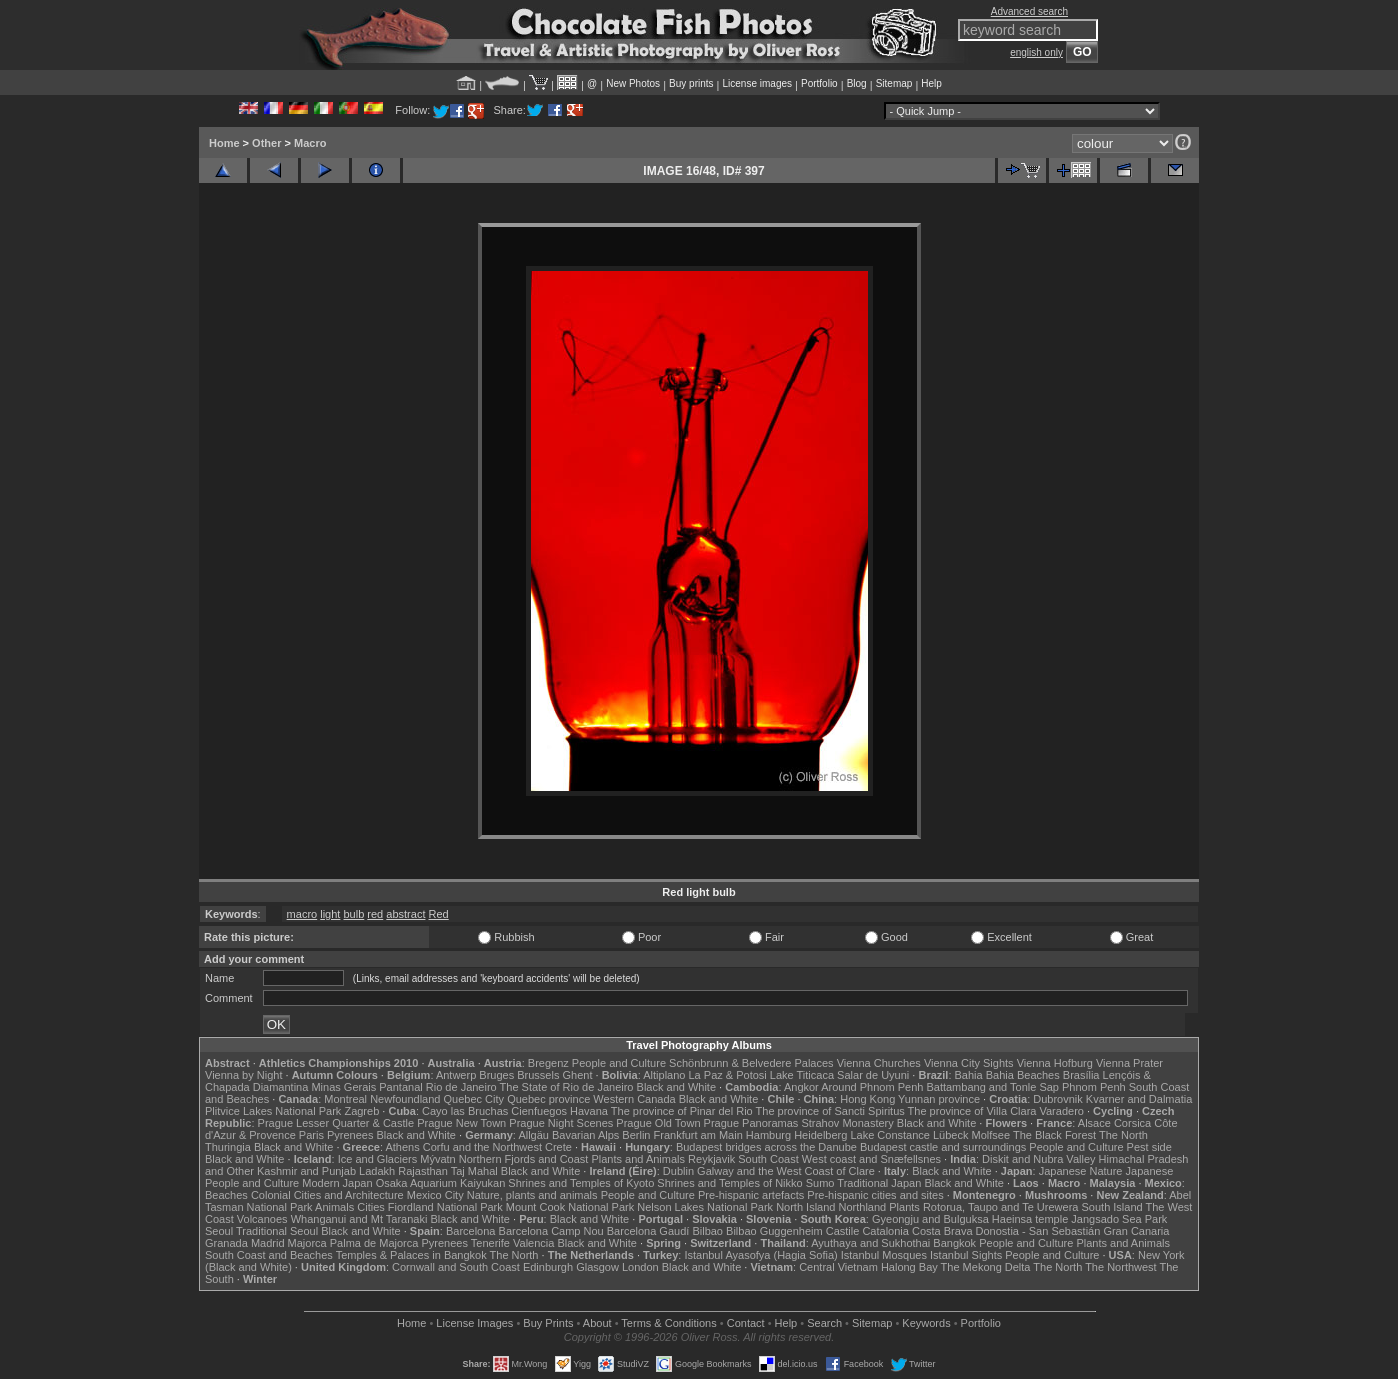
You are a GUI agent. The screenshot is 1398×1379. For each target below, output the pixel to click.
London (640, 1267)
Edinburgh (548, 1267)
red (375, 914)
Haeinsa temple (1030, 1219)
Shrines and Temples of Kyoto (581, 1183)
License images (757, 83)
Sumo (820, 1183)
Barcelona (471, 1231)
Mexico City (435, 1195)
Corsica (1132, 1123)
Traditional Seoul (277, 1231)
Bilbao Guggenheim (774, 1231)
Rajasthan (423, 1171)
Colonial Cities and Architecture (327, 1195)
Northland (863, 1207)
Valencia (533, 1243)
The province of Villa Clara (972, 1111)
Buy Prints (548, 1323)
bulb (353, 914)
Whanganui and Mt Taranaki (359, 1219)
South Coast (768, 1159)
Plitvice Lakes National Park (273, 1111)
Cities (371, 1207)
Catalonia (885, 1231)
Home (224, 143)
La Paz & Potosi (728, 1075)
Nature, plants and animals (532, 1195)
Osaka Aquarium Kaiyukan (441, 1183)
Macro (310, 143)
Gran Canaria (1136, 1231)
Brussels (538, 1075)
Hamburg (768, 1135)
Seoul (219, 1231)
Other (266, 143)
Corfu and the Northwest (482, 1147)
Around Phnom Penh (872, 1087)
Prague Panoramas (751, 1123)
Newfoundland (405, 1099)
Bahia (969, 1075)
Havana (589, 1111)
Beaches (226, 1195)
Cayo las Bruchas (465, 1111)
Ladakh (377, 1171)
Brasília (1081, 1075)
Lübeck (950, 1135)
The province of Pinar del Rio (682, 1111)
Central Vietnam (838, 1267)
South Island (1112, 1207)
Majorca (307, 1243)
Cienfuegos (539, 1111)
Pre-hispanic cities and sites (875, 1195)
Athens (402, 1147)
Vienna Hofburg (1055, 1063)
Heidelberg (820, 1135)
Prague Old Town (658, 1123)
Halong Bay (909, 1267)
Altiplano (664, 1075)
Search (824, 1323)
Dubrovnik (1058, 1099)
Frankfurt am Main (698, 1135)
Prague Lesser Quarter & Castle (336, 1123)
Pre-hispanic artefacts (751, 1195)
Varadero (1061, 1111)
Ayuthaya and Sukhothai (870, 1243)
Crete (558, 1147)
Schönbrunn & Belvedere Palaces (751, 1063)
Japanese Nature (1081, 1171)
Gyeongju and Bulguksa (930, 1219)
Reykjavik (711, 1159)
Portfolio (819, 83)
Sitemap (894, 83)
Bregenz (548, 1063)
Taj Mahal (474, 1171)
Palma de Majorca (374, 1243)
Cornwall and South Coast (456, 1267)
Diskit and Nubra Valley (1039, 1159)
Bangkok (954, 1243)
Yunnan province (939, 1099)
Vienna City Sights (969, 1063)
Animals (334, 1207)
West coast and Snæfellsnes (871, 1159)
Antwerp (456, 1075)
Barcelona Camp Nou (551, 1231)
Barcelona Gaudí (648, 1231)
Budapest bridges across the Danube (766, 1147)
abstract (405, 914)
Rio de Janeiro (461, 1087)
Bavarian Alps (585, 1135)
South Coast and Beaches (269, 1255)
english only (1036, 52)
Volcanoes (262, 1219)
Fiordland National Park (445, 1207)
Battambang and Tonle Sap (992, 1087)
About (597, 1323)
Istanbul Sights (966, 1255)
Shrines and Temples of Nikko (729, 1183)
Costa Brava (942, 1231)
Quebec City (474, 1099)
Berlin (636, 1135)
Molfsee (991, 1135)
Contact (746, 1323)
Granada (226, 1243)
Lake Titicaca (802, 1075)
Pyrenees (350, 1135)
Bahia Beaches (1023, 1075)
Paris (311, 1135)
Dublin (678, 1171)
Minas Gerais (343, 1087)
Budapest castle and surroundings (943, 1147)
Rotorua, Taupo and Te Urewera (1001, 1207)
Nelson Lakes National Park (705, 1207)
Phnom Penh (1094, 1087)
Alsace (1094, 1123)
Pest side (1149, 1147)
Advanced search (1029, 11)
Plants (904, 1207)
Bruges (496, 1075)
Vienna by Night (243, 1075)
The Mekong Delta (986, 1267)
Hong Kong (867, 1099)
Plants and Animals (638, 1159)
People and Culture (619, 1063)
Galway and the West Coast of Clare (786, 1171)
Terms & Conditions (668, 1323)
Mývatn (437, 1159)
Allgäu (533, 1135)
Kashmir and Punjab (306, 1171)
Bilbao (707, 1231)
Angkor (801, 1087)
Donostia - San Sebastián (1038, 1231)
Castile (843, 1231)
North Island (805, 1207)
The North (1123, 1135)
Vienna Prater (1129, 1063)
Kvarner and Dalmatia (1139, 1099)
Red (439, 914)
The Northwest (1121, 1267)
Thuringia (228, 1147)
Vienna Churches (879, 1063)
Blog (857, 83)
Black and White (676, 1087)
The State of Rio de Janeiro (567, 1087)
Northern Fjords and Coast (524, 1159)
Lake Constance (890, 1135)
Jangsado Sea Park (1119, 1219)
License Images (474, 1323)
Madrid (268, 1243)
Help (931, 83)
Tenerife (490, 1243)
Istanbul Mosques (884, 1255)
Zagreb (361, 1111)
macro (302, 914)
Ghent (578, 1075)
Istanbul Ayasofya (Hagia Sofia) (760, 1255)
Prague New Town (461, 1123)
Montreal (345, 1099)
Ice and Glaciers (377, 1159)
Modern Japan (337, 1183)
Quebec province (548, 1099)
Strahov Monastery (847, 1123)
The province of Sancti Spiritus (830, 1111)
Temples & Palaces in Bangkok (411, 1255)
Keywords (926, 1323)
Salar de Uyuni (873, 1075)
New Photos (633, 83)
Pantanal (400, 1087)
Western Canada (634, 1099)
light (330, 914)
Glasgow (597, 1267)
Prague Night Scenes (561, 1123)
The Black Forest (1054, 1135)
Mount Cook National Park (570, 1207)
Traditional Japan (879, 1183)
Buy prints (691, 83)
